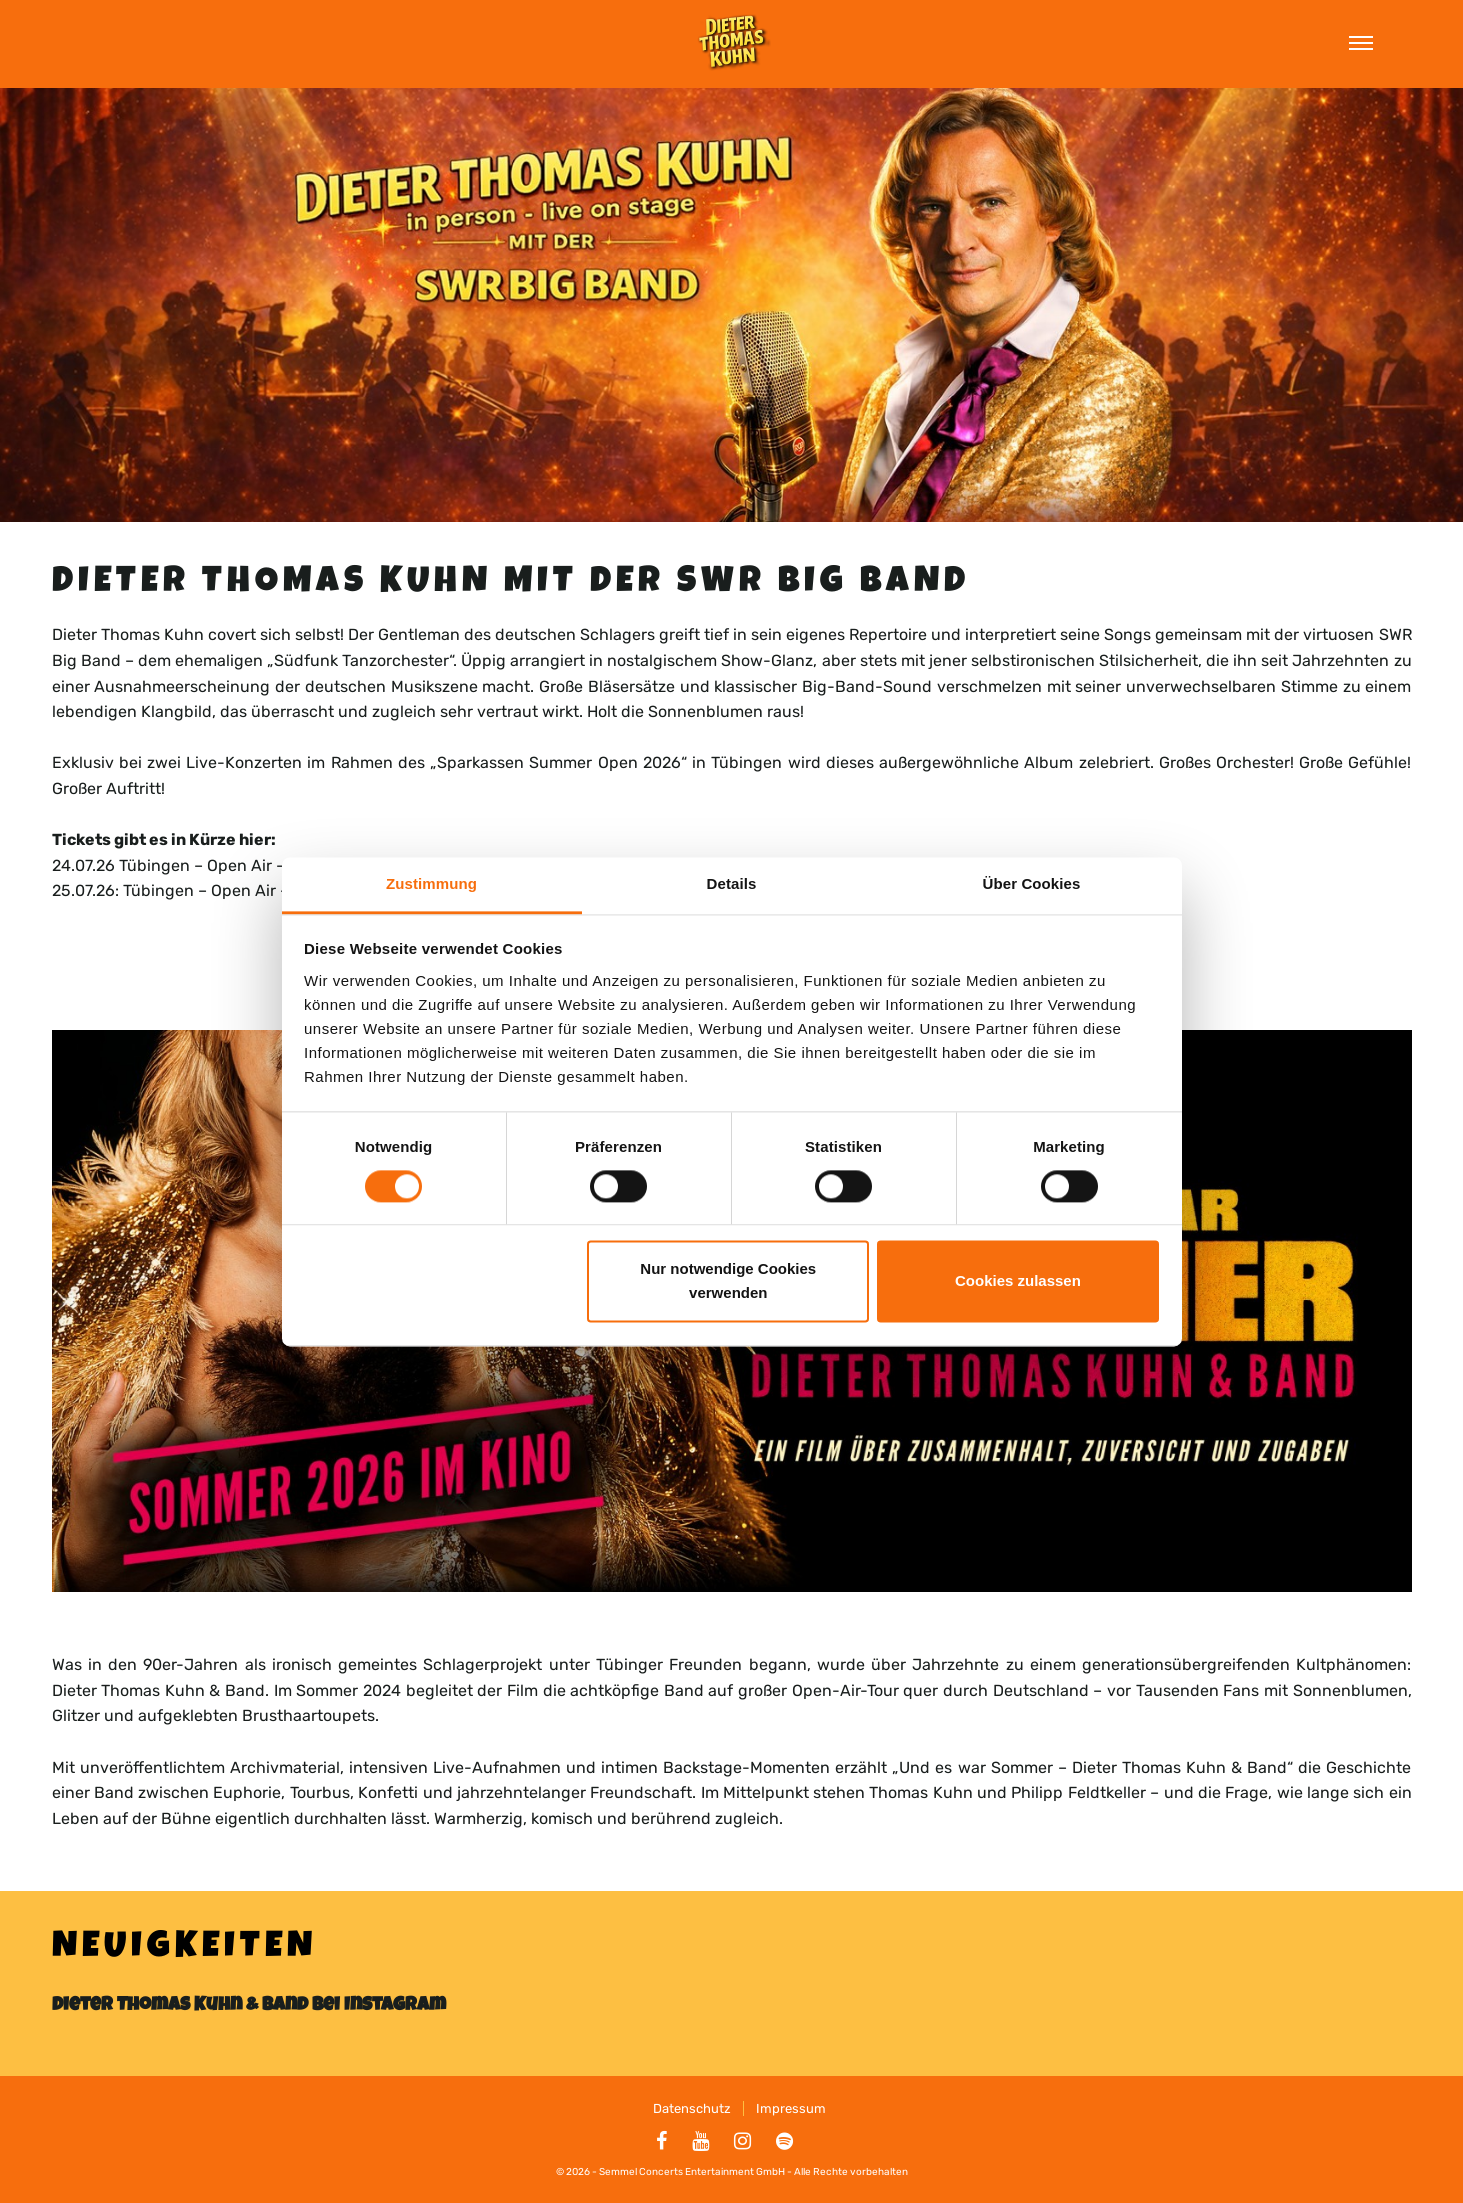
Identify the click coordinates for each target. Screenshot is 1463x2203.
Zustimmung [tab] (431, 883)
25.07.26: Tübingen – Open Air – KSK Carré (210, 890)
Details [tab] (732, 883)
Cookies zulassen (1018, 1281)
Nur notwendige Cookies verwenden (728, 1281)
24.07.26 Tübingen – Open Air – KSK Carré (208, 865)
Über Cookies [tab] (1032, 883)
